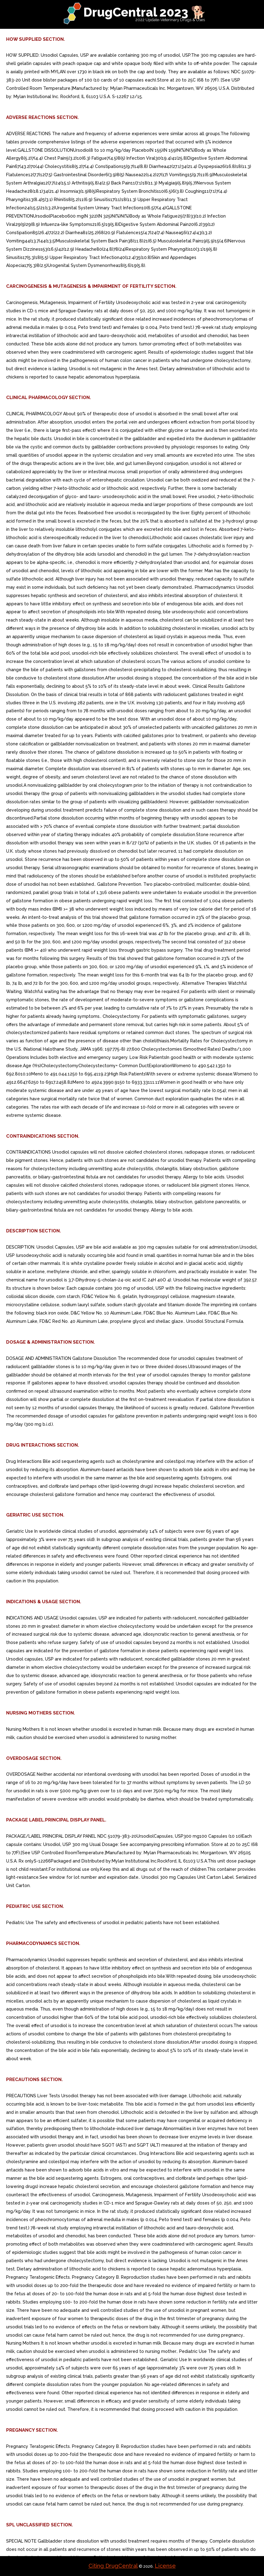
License (165, 2566)
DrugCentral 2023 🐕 (144, 12)
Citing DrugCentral (113, 2566)
